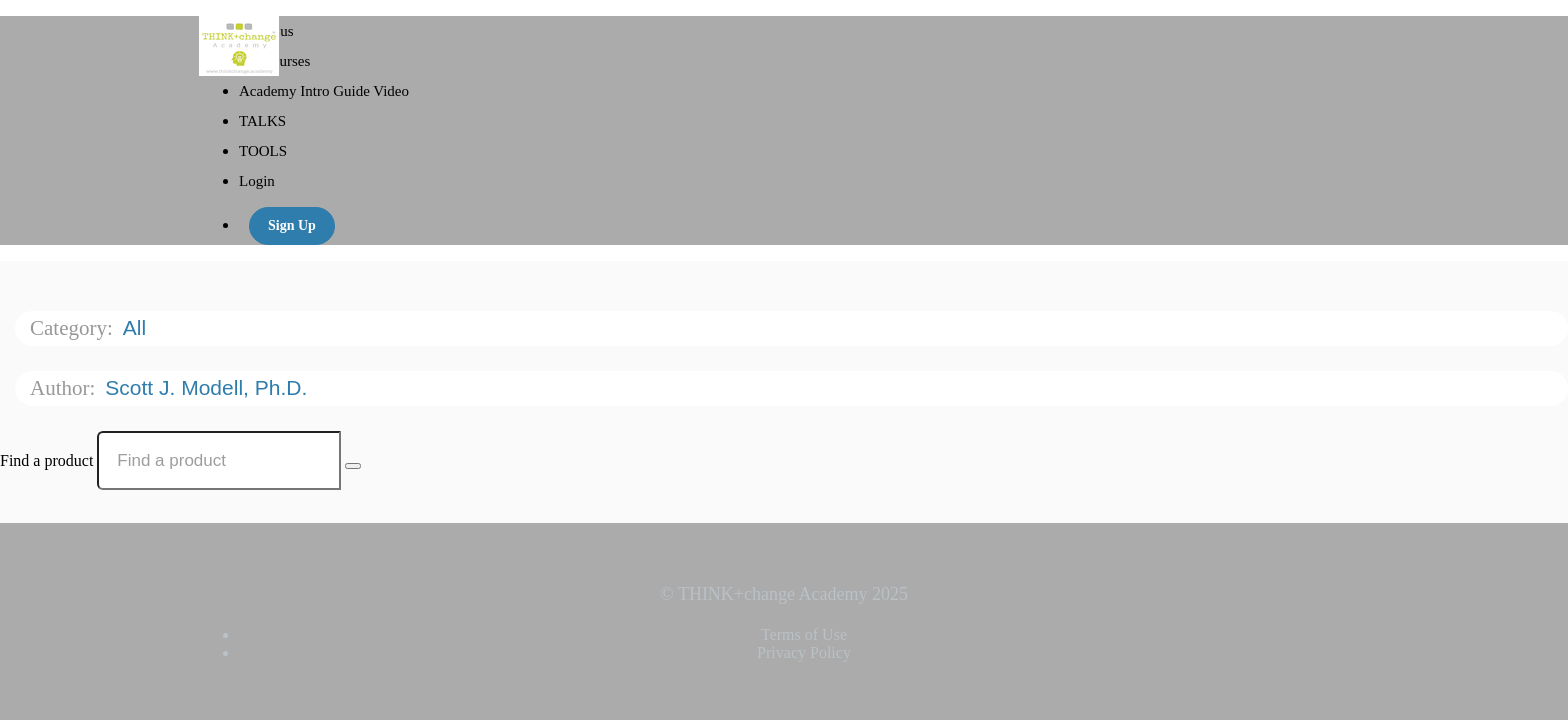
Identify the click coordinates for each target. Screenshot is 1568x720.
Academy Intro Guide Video (324, 91)
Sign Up (292, 225)
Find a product (46, 460)
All (137, 327)
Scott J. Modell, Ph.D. (209, 387)
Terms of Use (804, 634)
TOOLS (263, 151)
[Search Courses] (353, 466)
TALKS (262, 121)
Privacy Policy (804, 652)
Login (257, 181)
